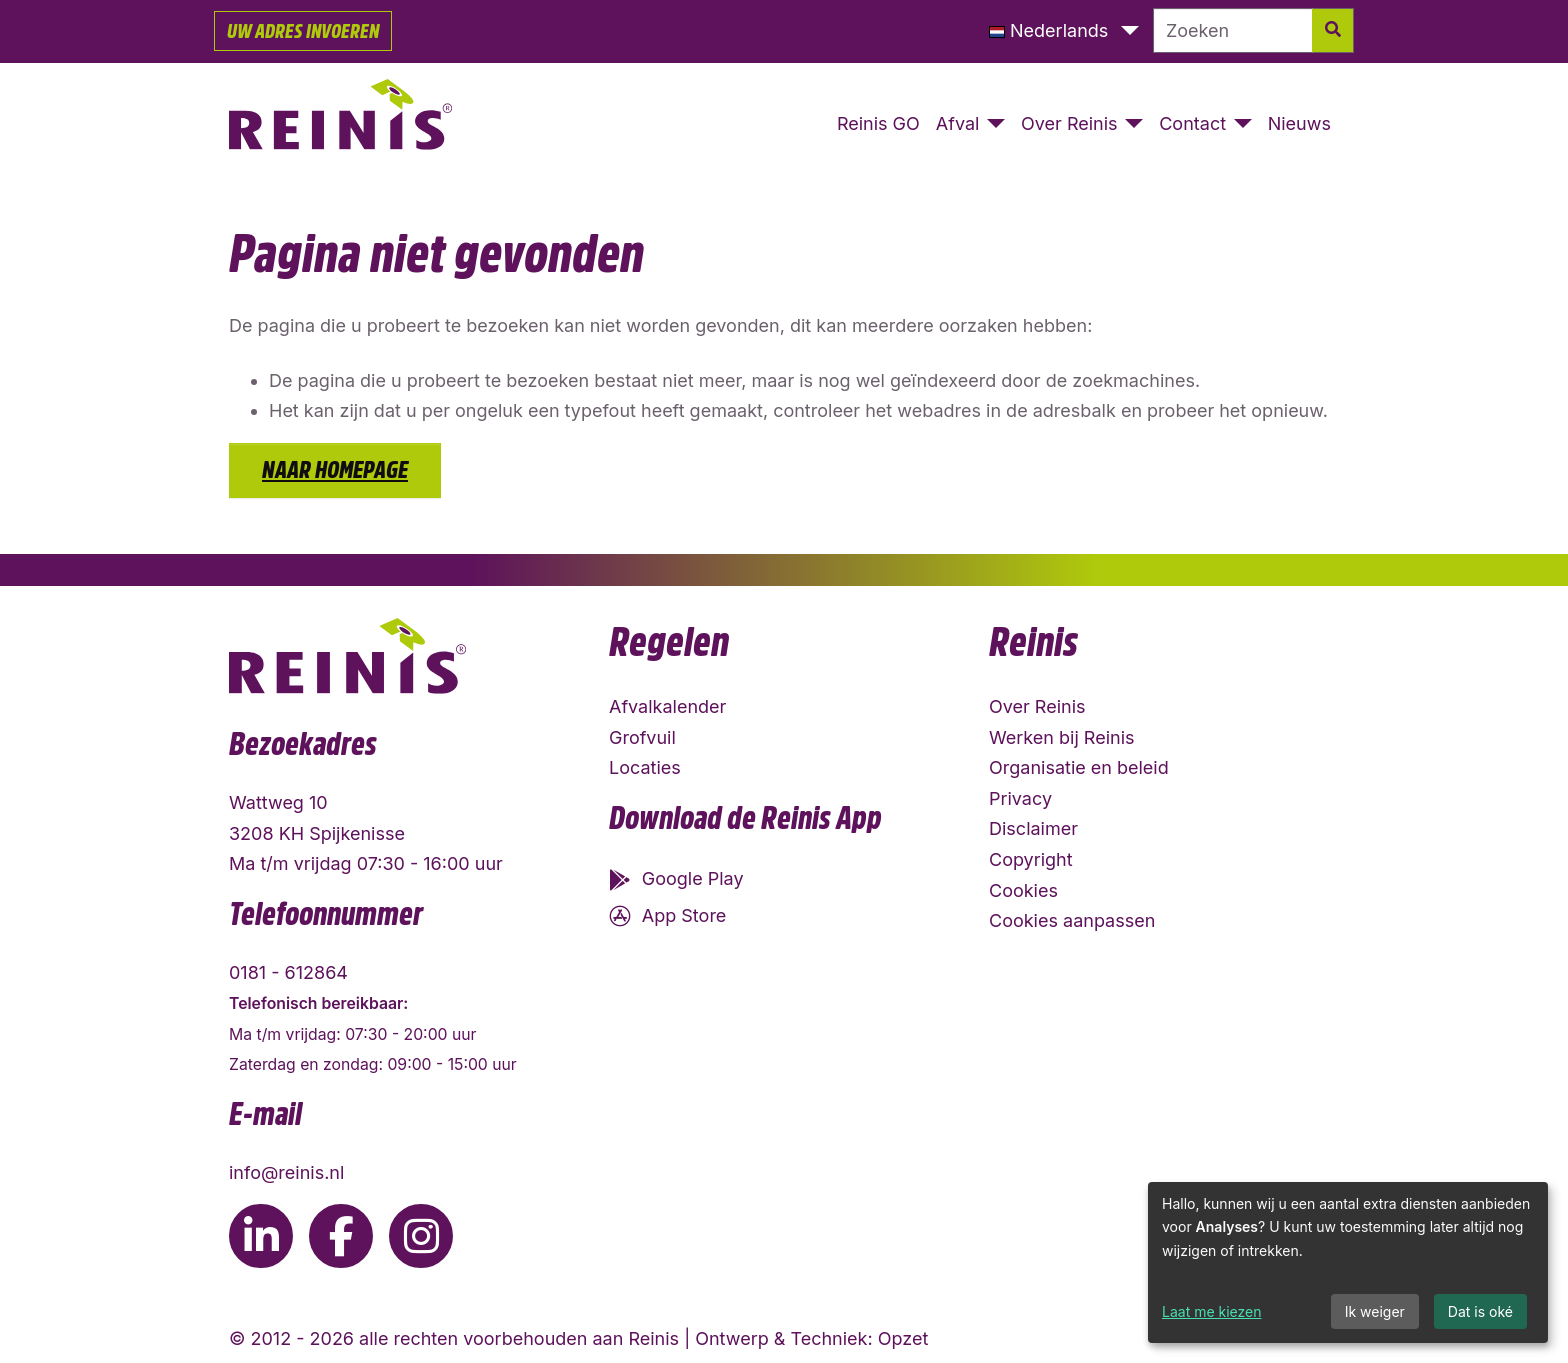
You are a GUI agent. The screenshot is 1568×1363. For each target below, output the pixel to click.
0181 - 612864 (288, 972)
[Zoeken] (1233, 30)
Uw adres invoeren (303, 31)
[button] (1064, 31)
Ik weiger (1375, 1311)
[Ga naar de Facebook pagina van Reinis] (341, 1236)
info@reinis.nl (286, 1172)
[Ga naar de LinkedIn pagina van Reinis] (261, 1236)
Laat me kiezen (1212, 1311)
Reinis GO (878, 123)
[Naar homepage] (341, 125)
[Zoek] (1333, 30)
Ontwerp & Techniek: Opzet (811, 1338)
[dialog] (1348, 1262)
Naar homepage (335, 470)
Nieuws (1299, 123)
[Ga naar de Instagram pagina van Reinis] (421, 1236)
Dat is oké (1480, 1311)
